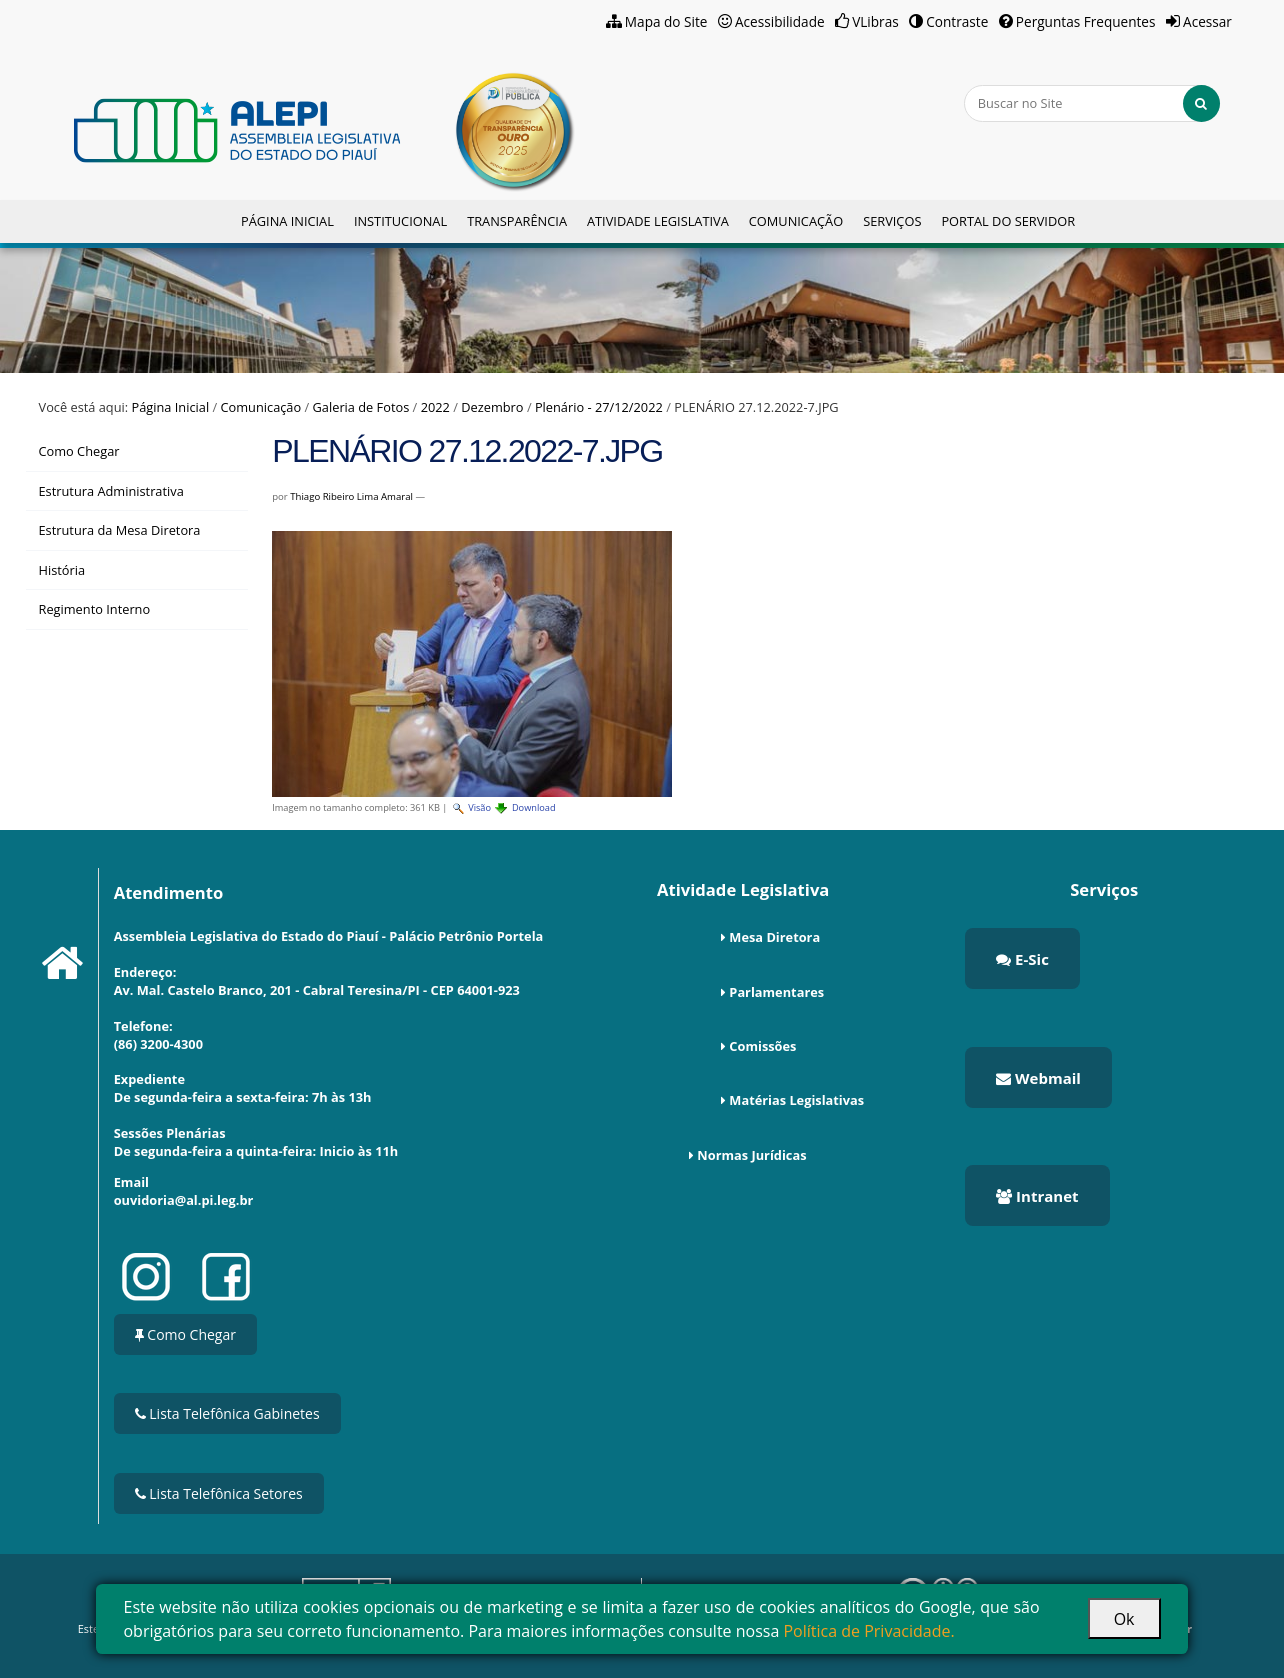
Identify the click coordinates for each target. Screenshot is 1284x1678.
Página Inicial (287, 221)
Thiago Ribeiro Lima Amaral (351, 496)
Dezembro (492, 407)
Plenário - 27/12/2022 (599, 407)
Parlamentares (776, 992)
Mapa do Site (666, 21)
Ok (1124, 1619)
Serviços (892, 221)
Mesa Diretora (774, 937)
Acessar (1207, 21)
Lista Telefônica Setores (219, 1493)
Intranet (1037, 1196)
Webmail (1038, 1078)
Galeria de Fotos (361, 407)
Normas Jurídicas (751, 1155)
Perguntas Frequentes (1086, 21)
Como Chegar (185, 1334)
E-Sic (1022, 959)
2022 (435, 407)
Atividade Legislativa (658, 221)
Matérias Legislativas (796, 1100)
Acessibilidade (780, 21)
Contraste (957, 21)
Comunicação (796, 221)
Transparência (517, 221)
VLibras (875, 21)
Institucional (400, 221)
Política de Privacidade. (868, 1631)
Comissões (762, 1046)
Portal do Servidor (1008, 221)
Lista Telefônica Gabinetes (227, 1413)
